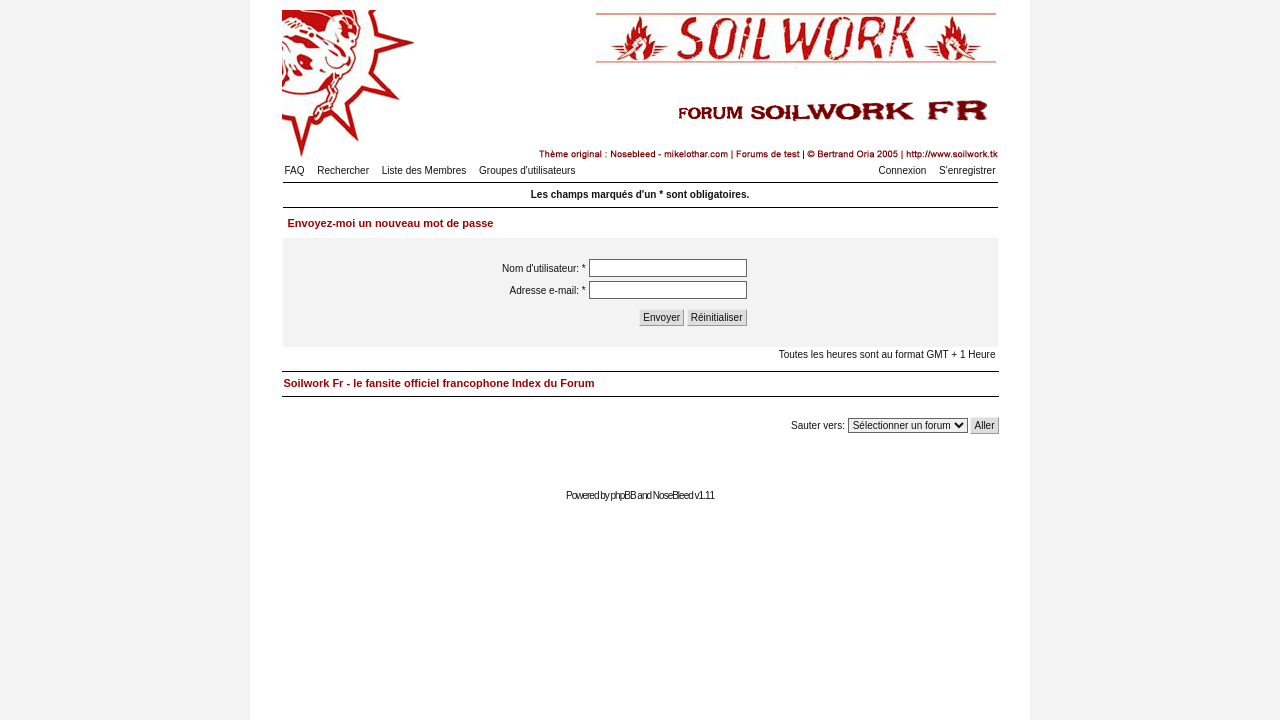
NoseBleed (673, 495)
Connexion (903, 170)
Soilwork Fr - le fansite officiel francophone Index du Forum (439, 383)
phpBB (623, 495)
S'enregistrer (967, 170)
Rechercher (343, 170)
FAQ (295, 170)
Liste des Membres (424, 170)
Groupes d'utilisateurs (527, 170)
